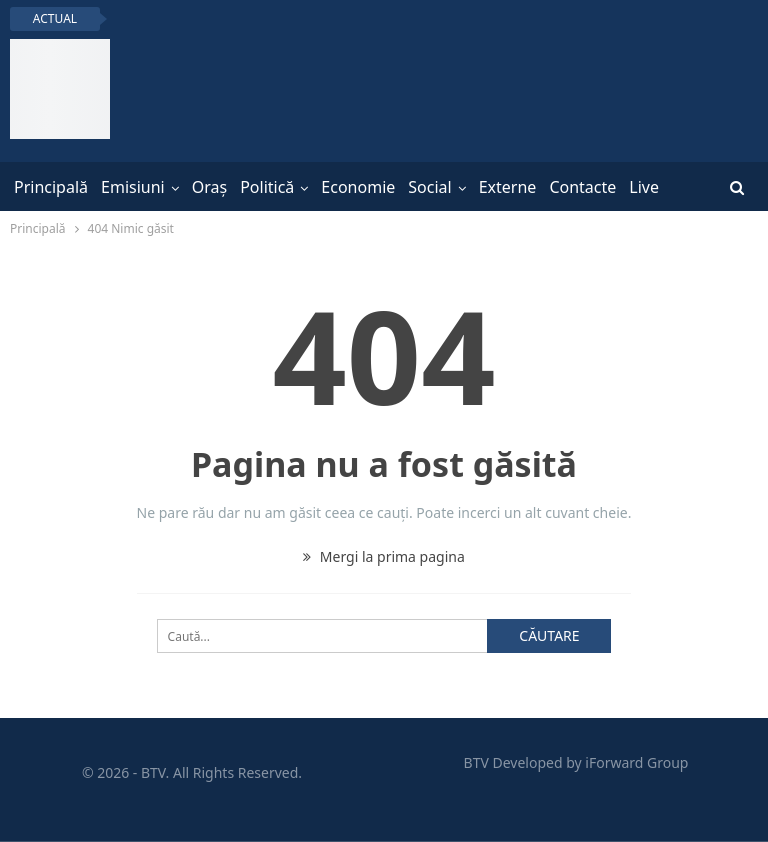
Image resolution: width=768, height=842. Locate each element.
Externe (508, 187)
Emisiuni (133, 187)
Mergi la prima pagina (384, 556)
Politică (267, 187)
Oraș (209, 187)
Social (429, 187)
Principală (51, 187)
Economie (358, 187)
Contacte (582, 187)
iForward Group (636, 762)
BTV (476, 762)
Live (644, 187)
